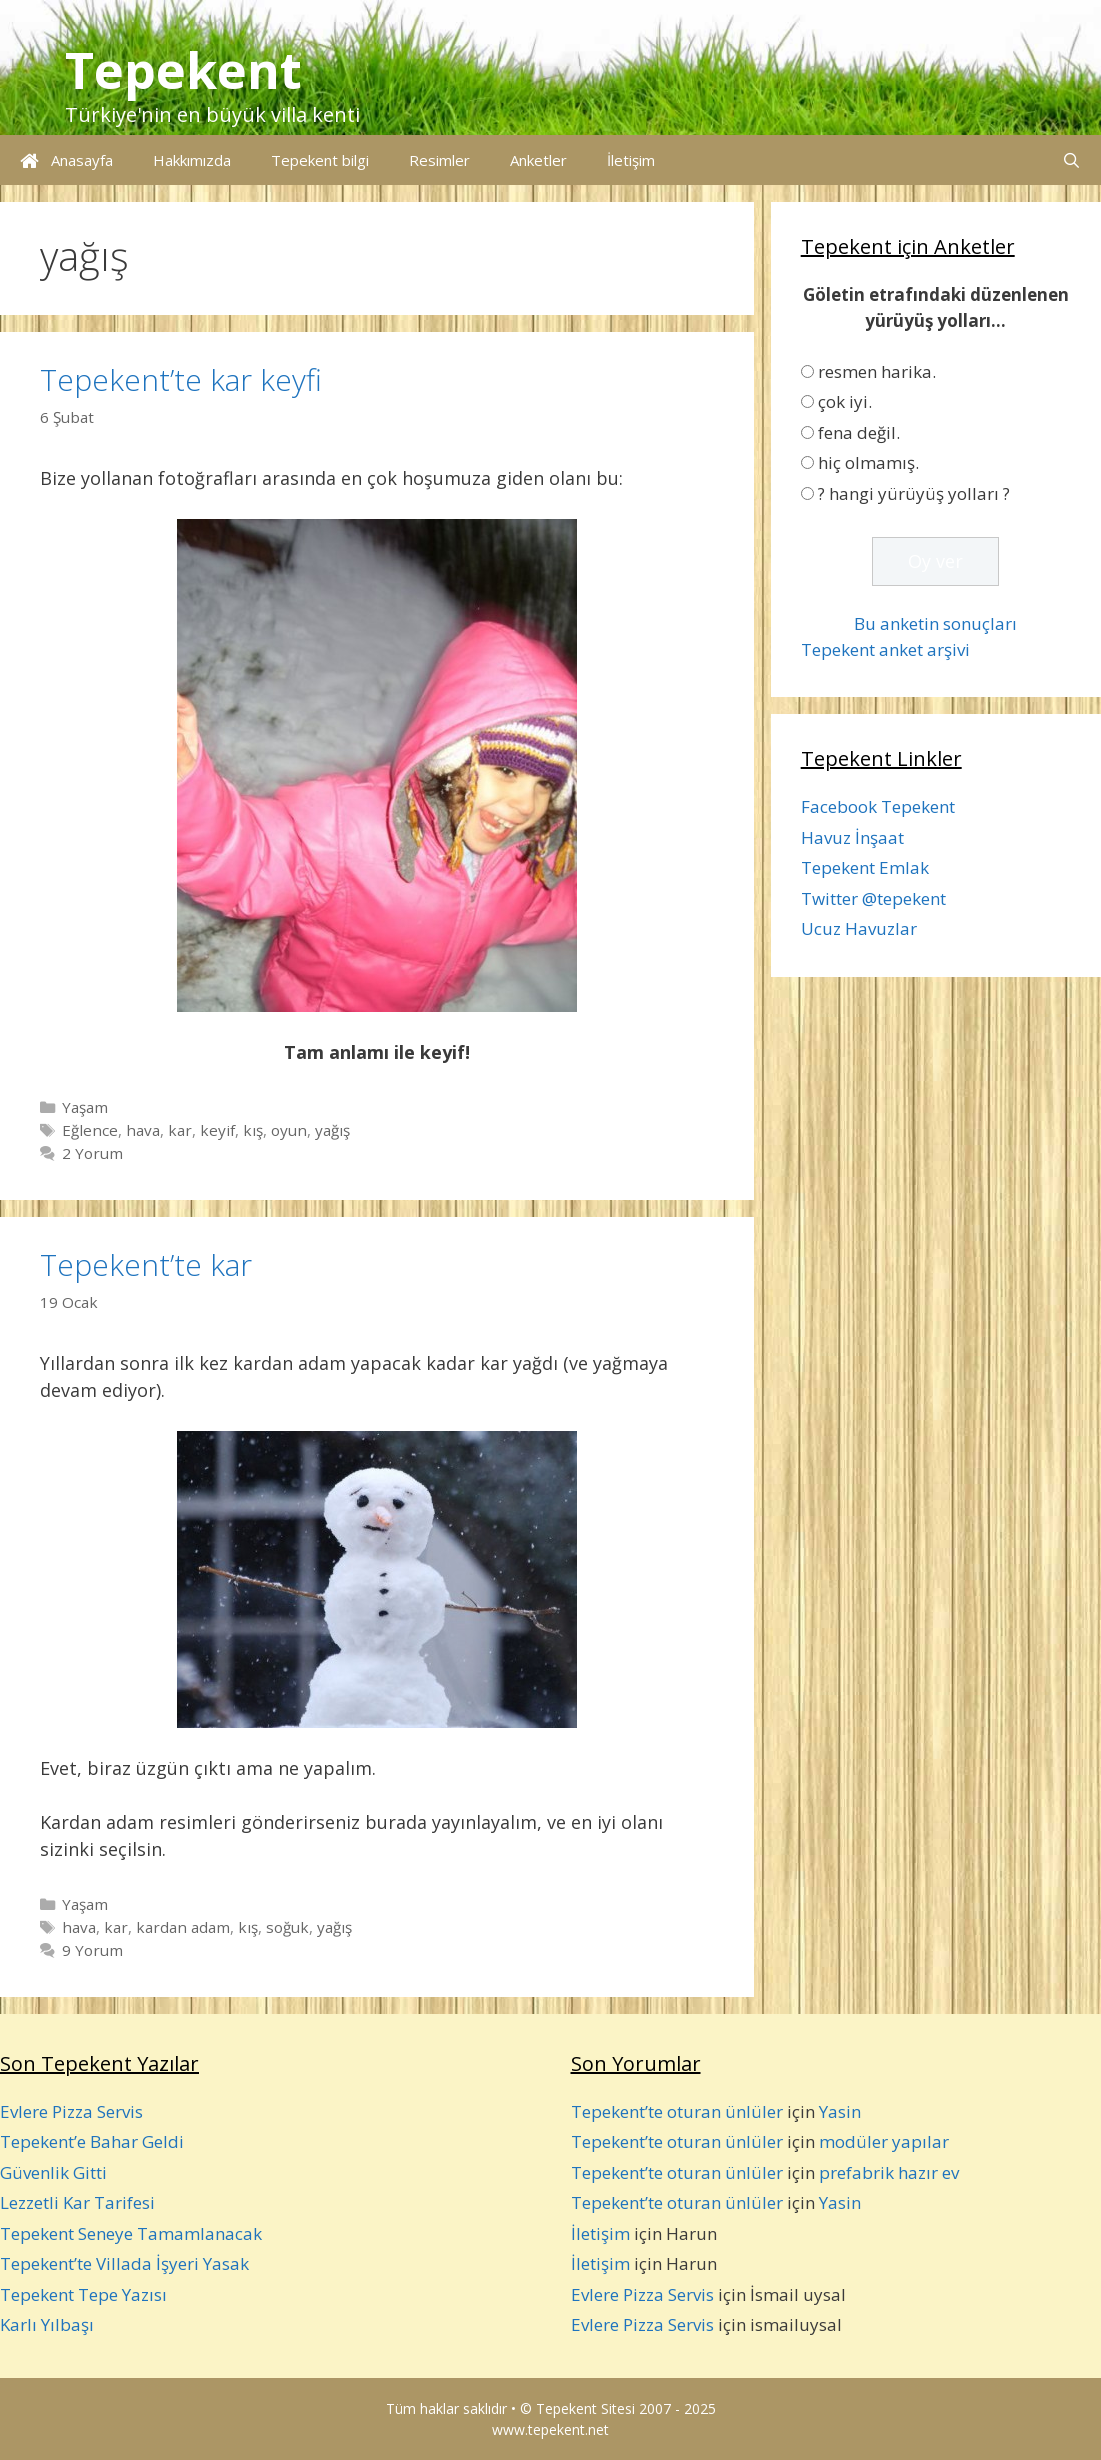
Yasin (840, 2111)
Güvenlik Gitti (53, 2172)
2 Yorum (92, 1153)
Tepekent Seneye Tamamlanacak (131, 2233)
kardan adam (183, 1927)
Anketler (538, 160)
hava (143, 1130)
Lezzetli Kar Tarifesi (77, 2202)
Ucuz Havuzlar (859, 928)
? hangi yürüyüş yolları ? (914, 493)
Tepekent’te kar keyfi (181, 379)
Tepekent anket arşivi (885, 649)
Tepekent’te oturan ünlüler (677, 2111)
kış (253, 1130)
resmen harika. (877, 371)
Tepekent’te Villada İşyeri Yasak (124, 2263)
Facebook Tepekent (878, 806)
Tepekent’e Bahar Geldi (92, 2141)
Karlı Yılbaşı (47, 2324)
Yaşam (85, 1107)
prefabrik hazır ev (889, 2172)
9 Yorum (92, 1950)
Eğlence (90, 1130)
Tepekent (183, 70)
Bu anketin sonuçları (935, 623)
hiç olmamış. (868, 462)
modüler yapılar (884, 2141)
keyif (217, 1130)
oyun (289, 1130)
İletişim (631, 160)
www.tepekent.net (550, 2429)
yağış (332, 1130)
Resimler (439, 160)
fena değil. (859, 432)
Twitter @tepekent (873, 898)
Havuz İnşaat (852, 837)
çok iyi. (845, 401)
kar (180, 1130)
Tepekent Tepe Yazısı (83, 2294)
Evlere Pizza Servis (71, 2111)
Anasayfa (66, 160)
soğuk (287, 1927)
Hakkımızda (192, 160)
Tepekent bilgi (320, 160)
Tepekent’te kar (146, 1264)
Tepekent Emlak (865, 867)
